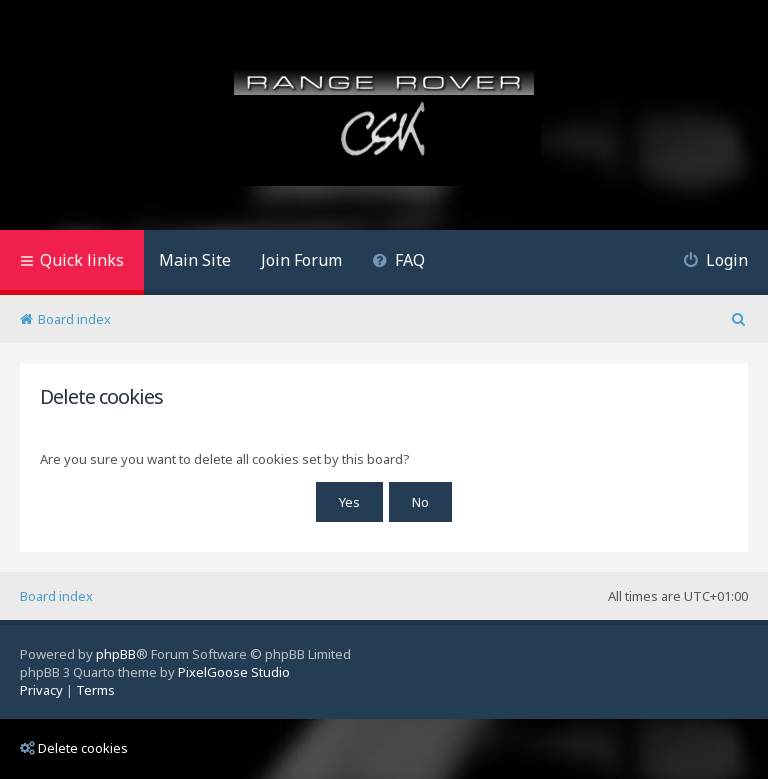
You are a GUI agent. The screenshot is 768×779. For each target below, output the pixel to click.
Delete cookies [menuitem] (74, 748)
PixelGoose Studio (234, 672)
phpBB (116, 654)
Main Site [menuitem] (195, 260)
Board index (56, 596)
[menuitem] (398, 262)
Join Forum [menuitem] (301, 260)
